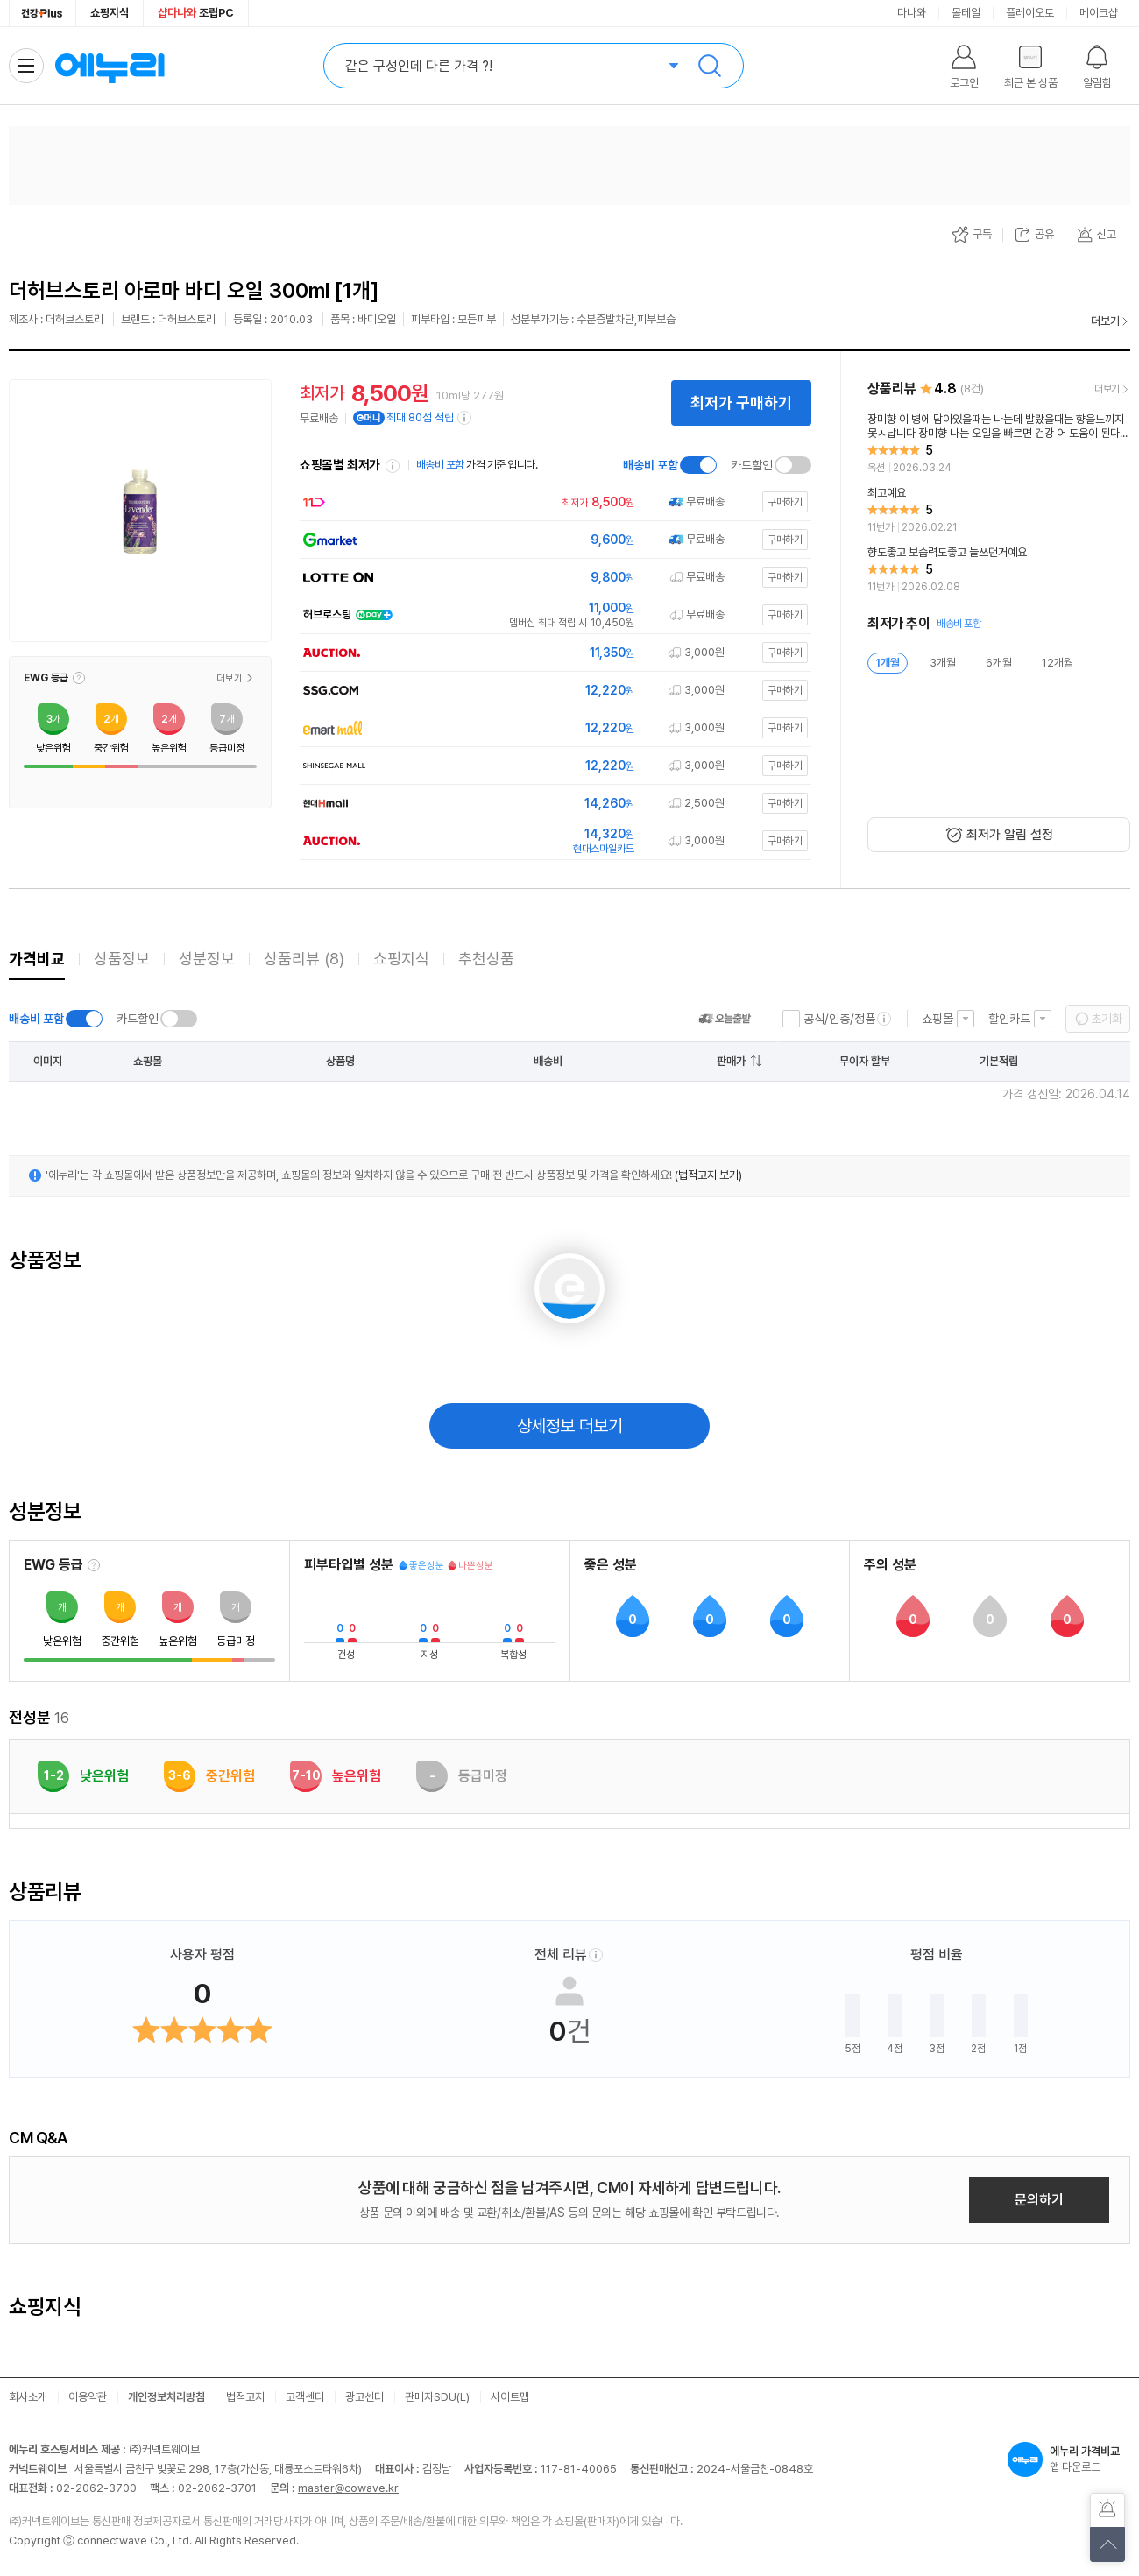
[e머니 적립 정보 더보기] (465, 418)
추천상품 (486, 958)
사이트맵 (510, 2396)
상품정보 (122, 958)
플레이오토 (1030, 12)
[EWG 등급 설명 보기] (94, 1565)
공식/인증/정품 (839, 1019)
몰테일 (966, 12)
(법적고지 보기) (708, 1175)
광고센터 (364, 2396)
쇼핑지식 (109, 12)
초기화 (1106, 1019)
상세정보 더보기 (570, 1425)
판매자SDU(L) (437, 2396)
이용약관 (87, 2396)
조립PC (196, 12)
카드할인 (752, 465)
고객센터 (305, 2396)
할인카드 (1009, 1019)
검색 (709, 65)
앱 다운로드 (1069, 2459)
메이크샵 (1098, 12)
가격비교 (37, 958)
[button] (79, 678)
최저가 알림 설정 (1009, 835)
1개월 (887, 662)
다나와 (911, 12)
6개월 (999, 662)
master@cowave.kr (348, 2488)
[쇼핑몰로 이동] (552, 502)
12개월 (1057, 662)
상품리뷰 (304, 958)
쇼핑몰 (937, 1019)
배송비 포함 (650, 465)
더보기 (1105, 321)
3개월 (943, 662)
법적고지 (245, 2396)
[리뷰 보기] (998, 444)
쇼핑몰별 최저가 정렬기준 (392, 466)
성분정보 (207, 958)
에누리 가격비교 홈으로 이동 (109, 65)
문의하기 (1039, 2199)
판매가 (731, 1061)
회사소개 (28, 2396)
